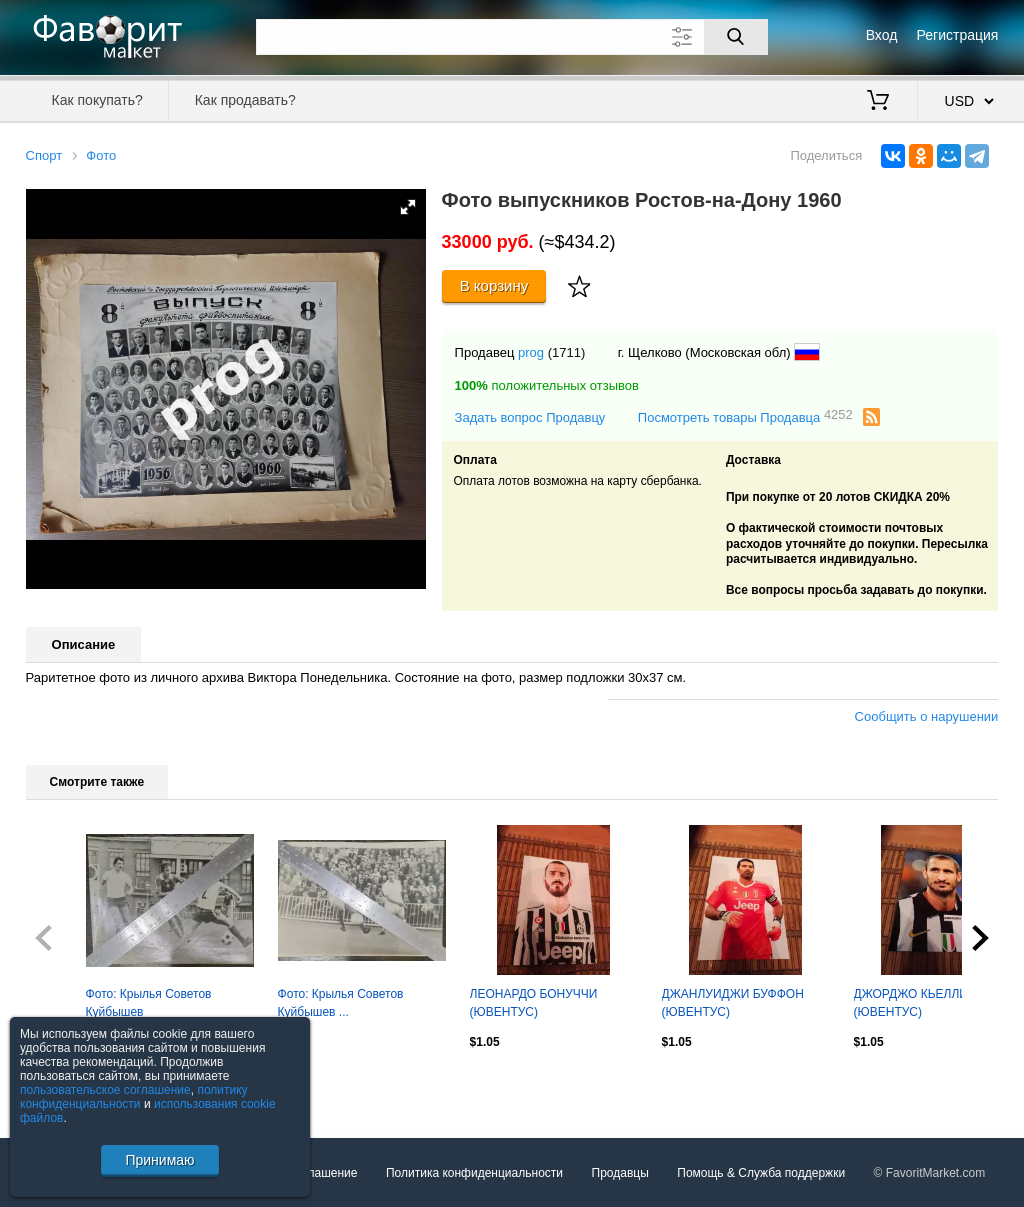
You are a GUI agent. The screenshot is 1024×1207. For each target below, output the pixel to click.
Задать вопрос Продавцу (530, 417)
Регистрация (958, 35)
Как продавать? (245, 100)
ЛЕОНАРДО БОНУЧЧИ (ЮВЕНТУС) (534, 1003)
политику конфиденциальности (134, 1097)
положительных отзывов (547, 385)
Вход (882, 35)
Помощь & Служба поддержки (761, 1173)
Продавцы (620, 1173)
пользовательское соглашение (105, 1090)
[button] (408, 207)
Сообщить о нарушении (927, 716)
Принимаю (159, 1160)
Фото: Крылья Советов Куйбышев (149, 1003)
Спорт (44, 155)
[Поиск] (736, 37)
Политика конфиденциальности (474, 1173)
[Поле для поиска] (512, 37)
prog (531, 352)
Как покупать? (97, 100)
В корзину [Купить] (494, 285)
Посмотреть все (70, 1085)
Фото (101, 155)
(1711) (567, 352)
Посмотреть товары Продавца (745, 416)
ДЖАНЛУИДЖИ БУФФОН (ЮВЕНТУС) (733, 1003)
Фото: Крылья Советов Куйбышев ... (341, 1003)
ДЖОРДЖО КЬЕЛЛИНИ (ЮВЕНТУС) (920, 1003)
